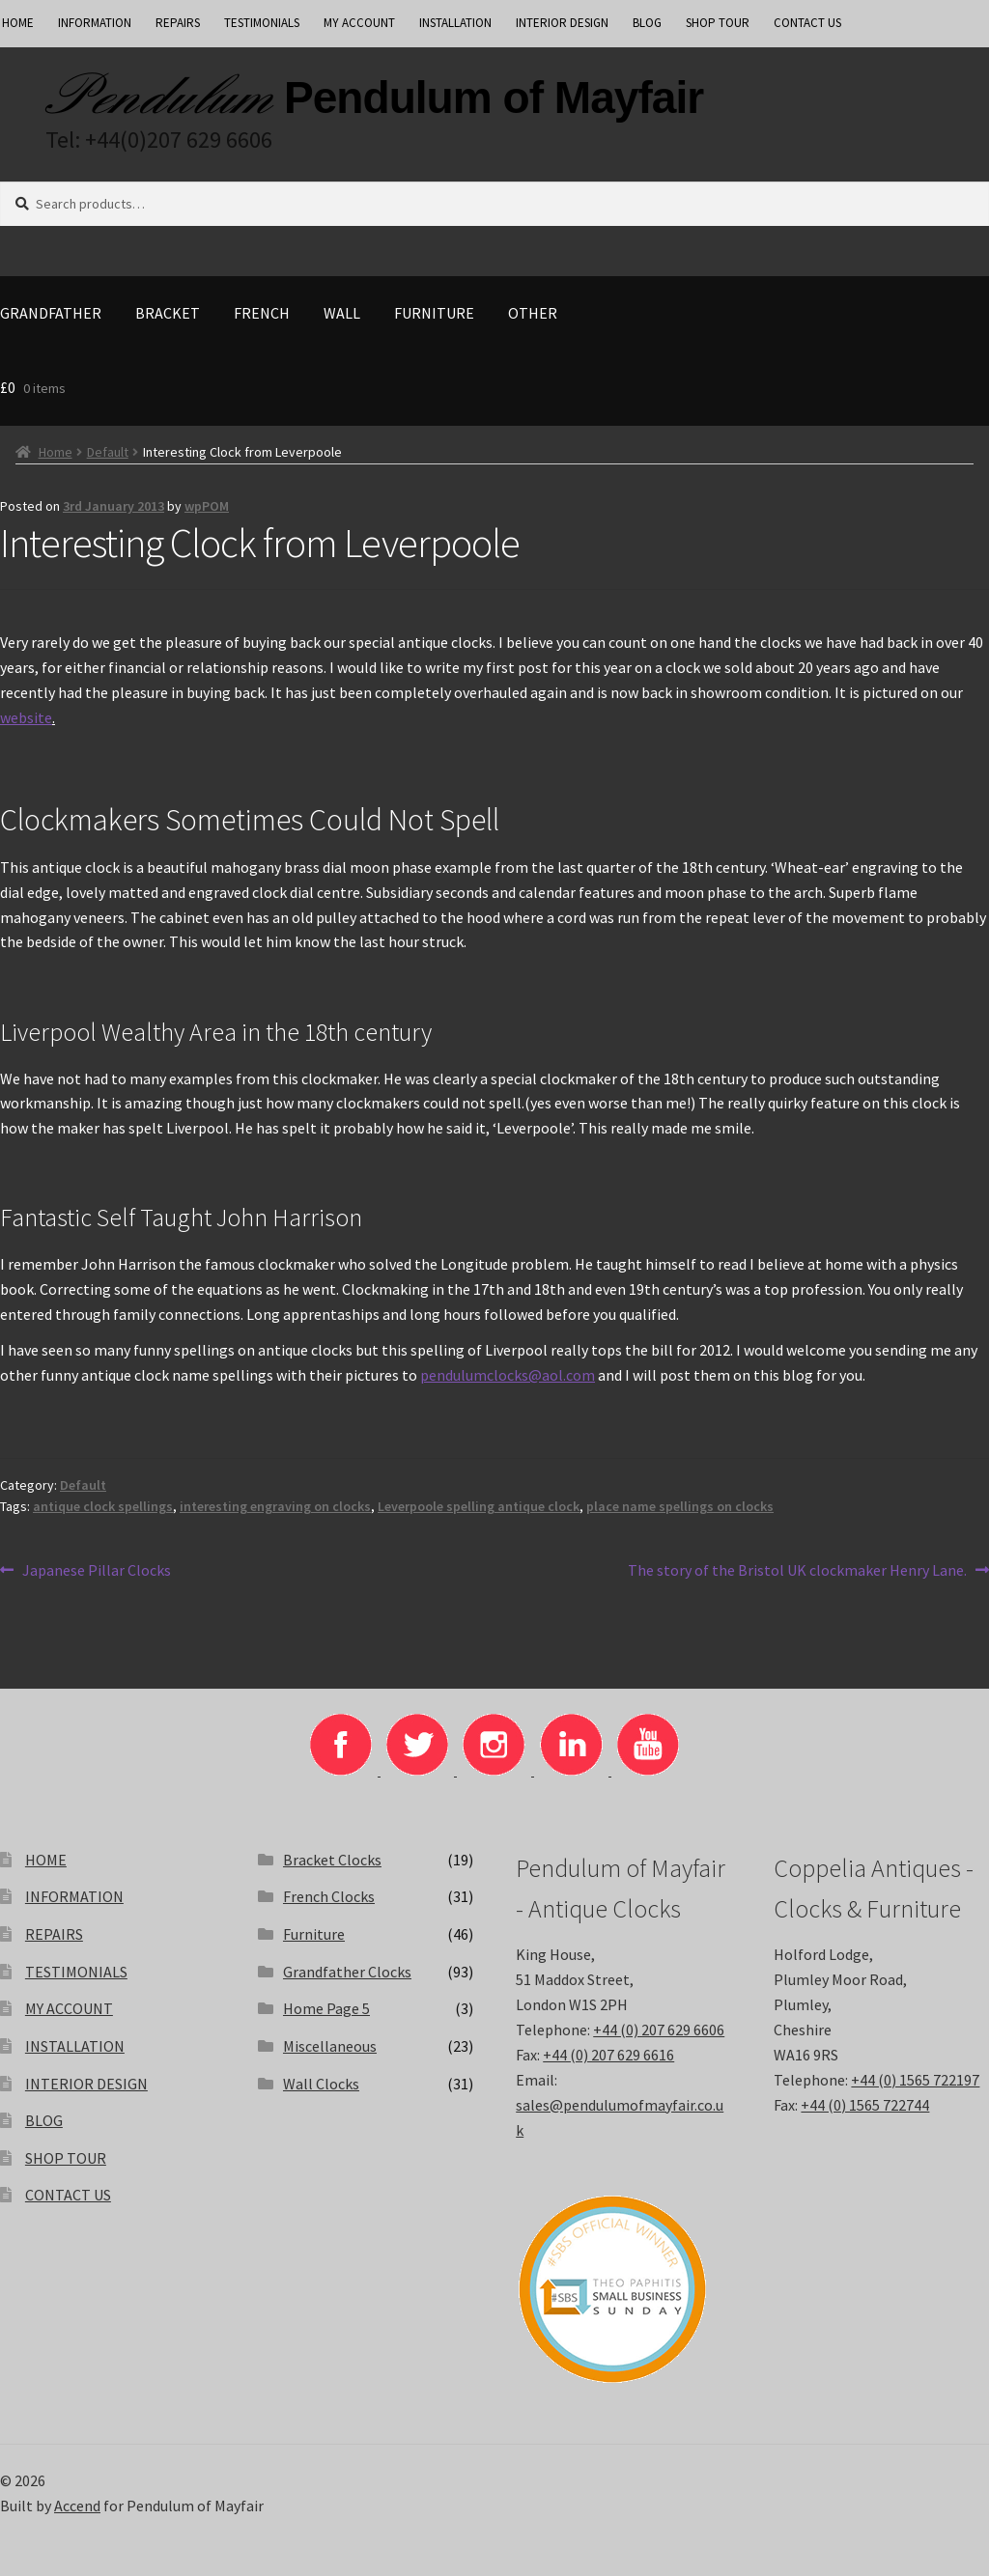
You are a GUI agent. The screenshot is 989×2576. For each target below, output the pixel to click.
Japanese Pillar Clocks (96, 1570)
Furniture (434, 312)
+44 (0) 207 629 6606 (658, 2029)
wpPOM (206, 506)
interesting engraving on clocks (275, 1506)
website (26, 717)
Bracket (167, 312)
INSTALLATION (455, 22)
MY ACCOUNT (359, 22)
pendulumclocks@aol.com (507, 1375)
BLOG (647, 22)
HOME (46, 1859)
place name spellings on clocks (680, 1506)
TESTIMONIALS (261, 22)
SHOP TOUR (717, 22)
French (262, 312)
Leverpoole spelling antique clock (478, 1506)
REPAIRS (177, 22)
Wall (342, 312)
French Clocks (329, 1896)
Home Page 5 (326, 2008)
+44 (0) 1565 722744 (865, 2104)
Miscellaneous (330, 2046)
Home (55, 452)
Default (107, 452)
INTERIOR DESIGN (562, 22)
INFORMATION (94, 22)
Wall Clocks (321, 2083)
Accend (77, 2505)
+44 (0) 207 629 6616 (608, 2054)
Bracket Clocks (332, 1859)
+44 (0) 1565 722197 (915, 2079)
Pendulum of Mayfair (493, 97)
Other (532, 312)
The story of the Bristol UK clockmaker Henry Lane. (797, 1570)
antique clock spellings (103, 1506)
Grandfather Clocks (347, 1971)
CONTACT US (807, 22)
